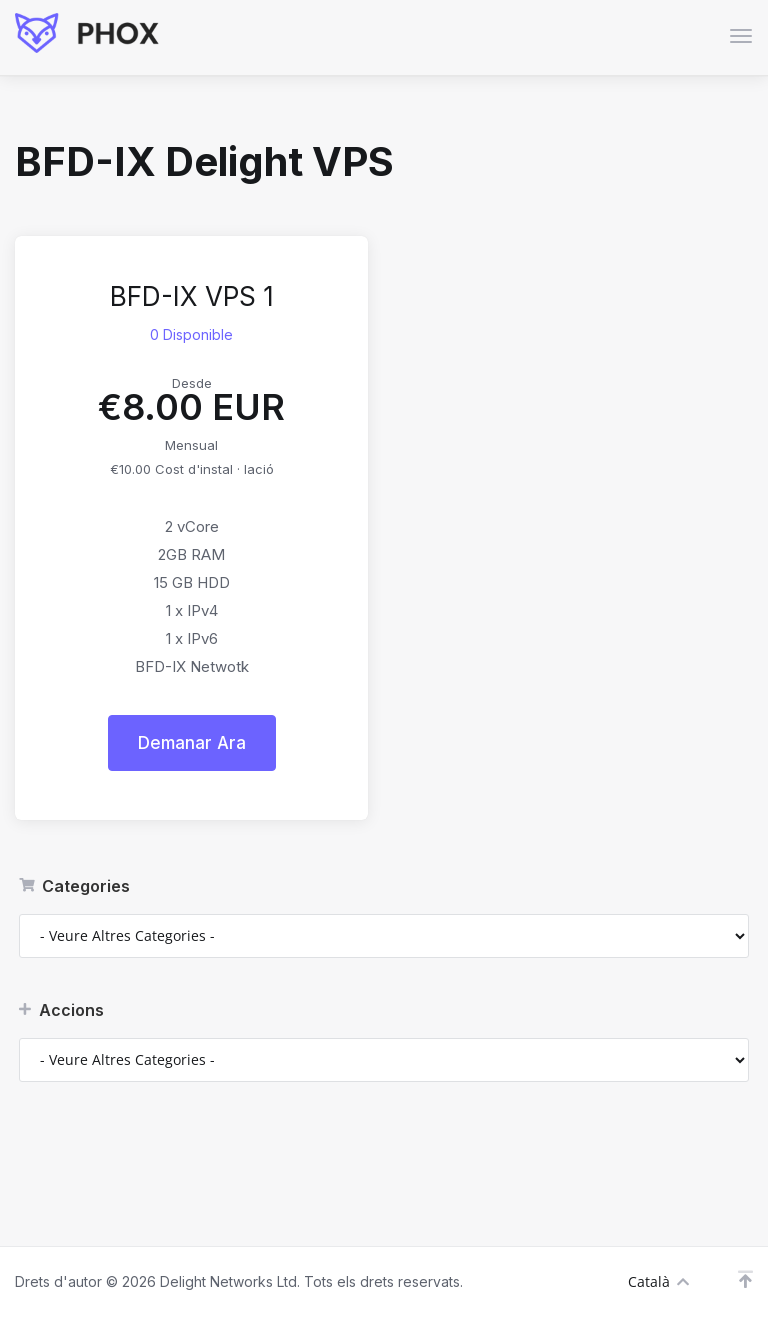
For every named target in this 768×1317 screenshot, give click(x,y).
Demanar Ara (192, 743)
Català (658, 1281)
